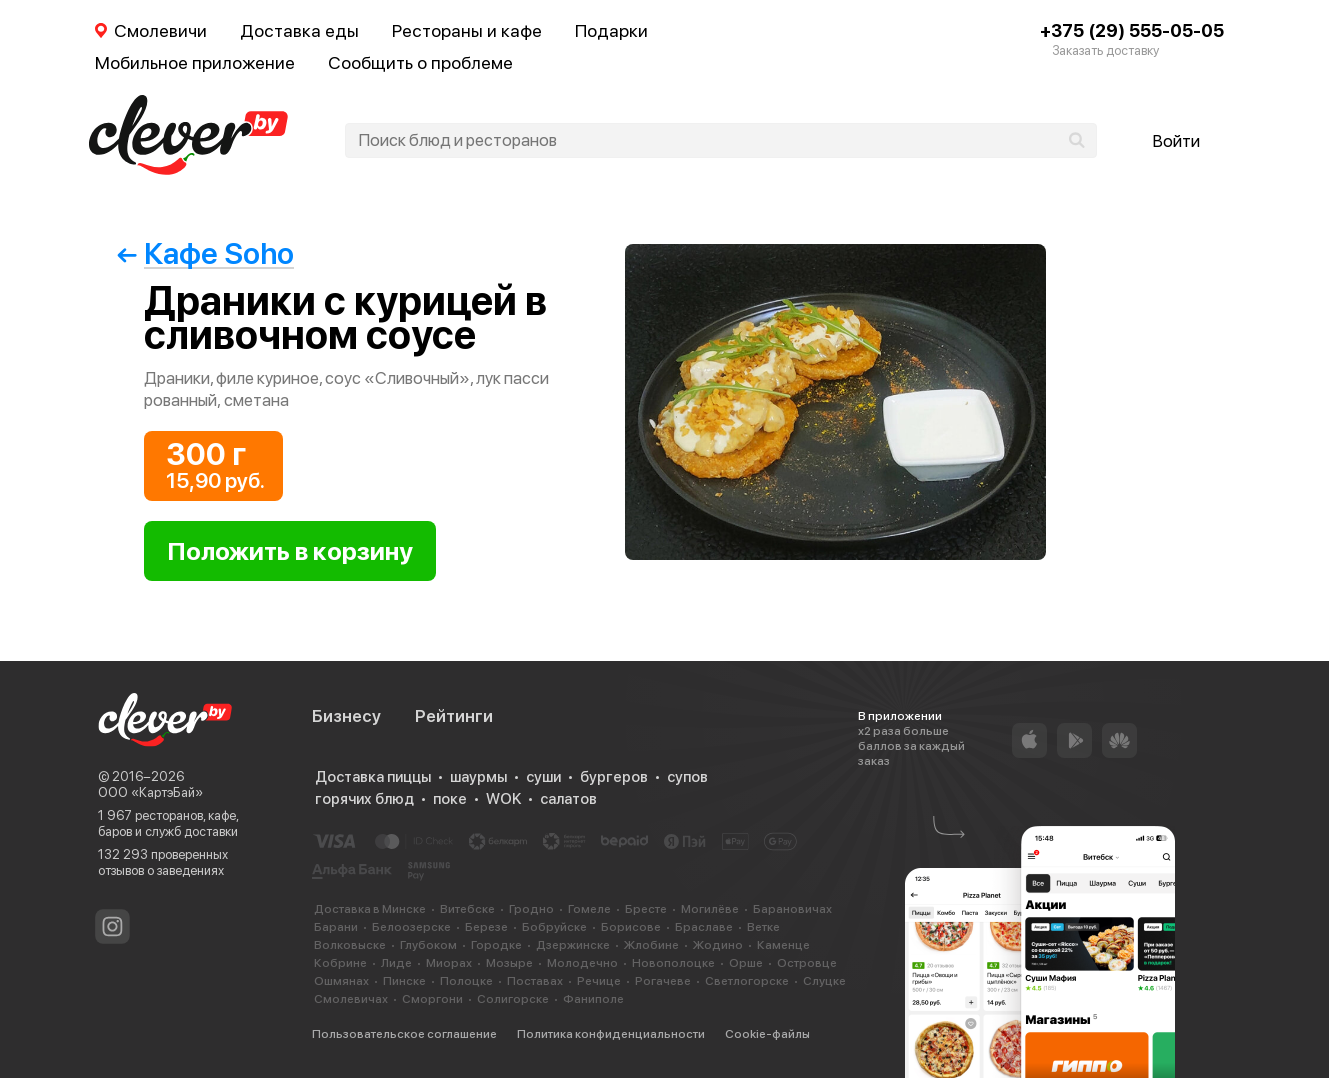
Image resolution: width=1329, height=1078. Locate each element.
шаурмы (478, 777)
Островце (807, 963)
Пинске (404, 981)
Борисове (631, 927)
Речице (599, 981)
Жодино (718, 945)
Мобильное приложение (195, 62)
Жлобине (651, 945)
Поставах (535, 981)
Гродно (531, 909)
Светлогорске (747, 981)
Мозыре (509, 963)
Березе (486, 927)
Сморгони (432, 999)
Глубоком (428, 945)
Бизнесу (346, 716)
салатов (568, 799)
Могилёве (710, 909)
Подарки (611, 30)
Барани (336, 927)
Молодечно (582, 963)
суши (543, 777)
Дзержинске (573, 945)
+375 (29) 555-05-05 (1132, 30)
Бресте (646, 909)
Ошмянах (341, 981)
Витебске (467, 909)
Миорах (449, 963)
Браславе (704, 927)
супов (687, 777)
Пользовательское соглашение (404, 1034)
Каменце (783, 945)
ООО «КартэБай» (150, 792)
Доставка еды (299, 30)
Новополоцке (673, 963)
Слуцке (824, 981)
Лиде (396, 963)
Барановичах (792, 909)
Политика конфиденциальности (611, 1034)
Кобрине (340, 963)
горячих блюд (364, 799)
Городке (496, 945)
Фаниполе (593, 999)
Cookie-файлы (767, 1034)
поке (450, 799)
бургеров (614, 777)
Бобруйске (554, 927)
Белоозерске (411, 927)
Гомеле (589, 909)
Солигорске (513, 999)
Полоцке (466, 981)
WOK (503, 799)
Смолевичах (351, 999)
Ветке (763, 927)
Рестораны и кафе (467, 30)
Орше (746, 963)
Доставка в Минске (370, 909)
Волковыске (350, 945)
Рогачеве (663, 981)
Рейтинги (454, 716)
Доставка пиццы (373, 777)
